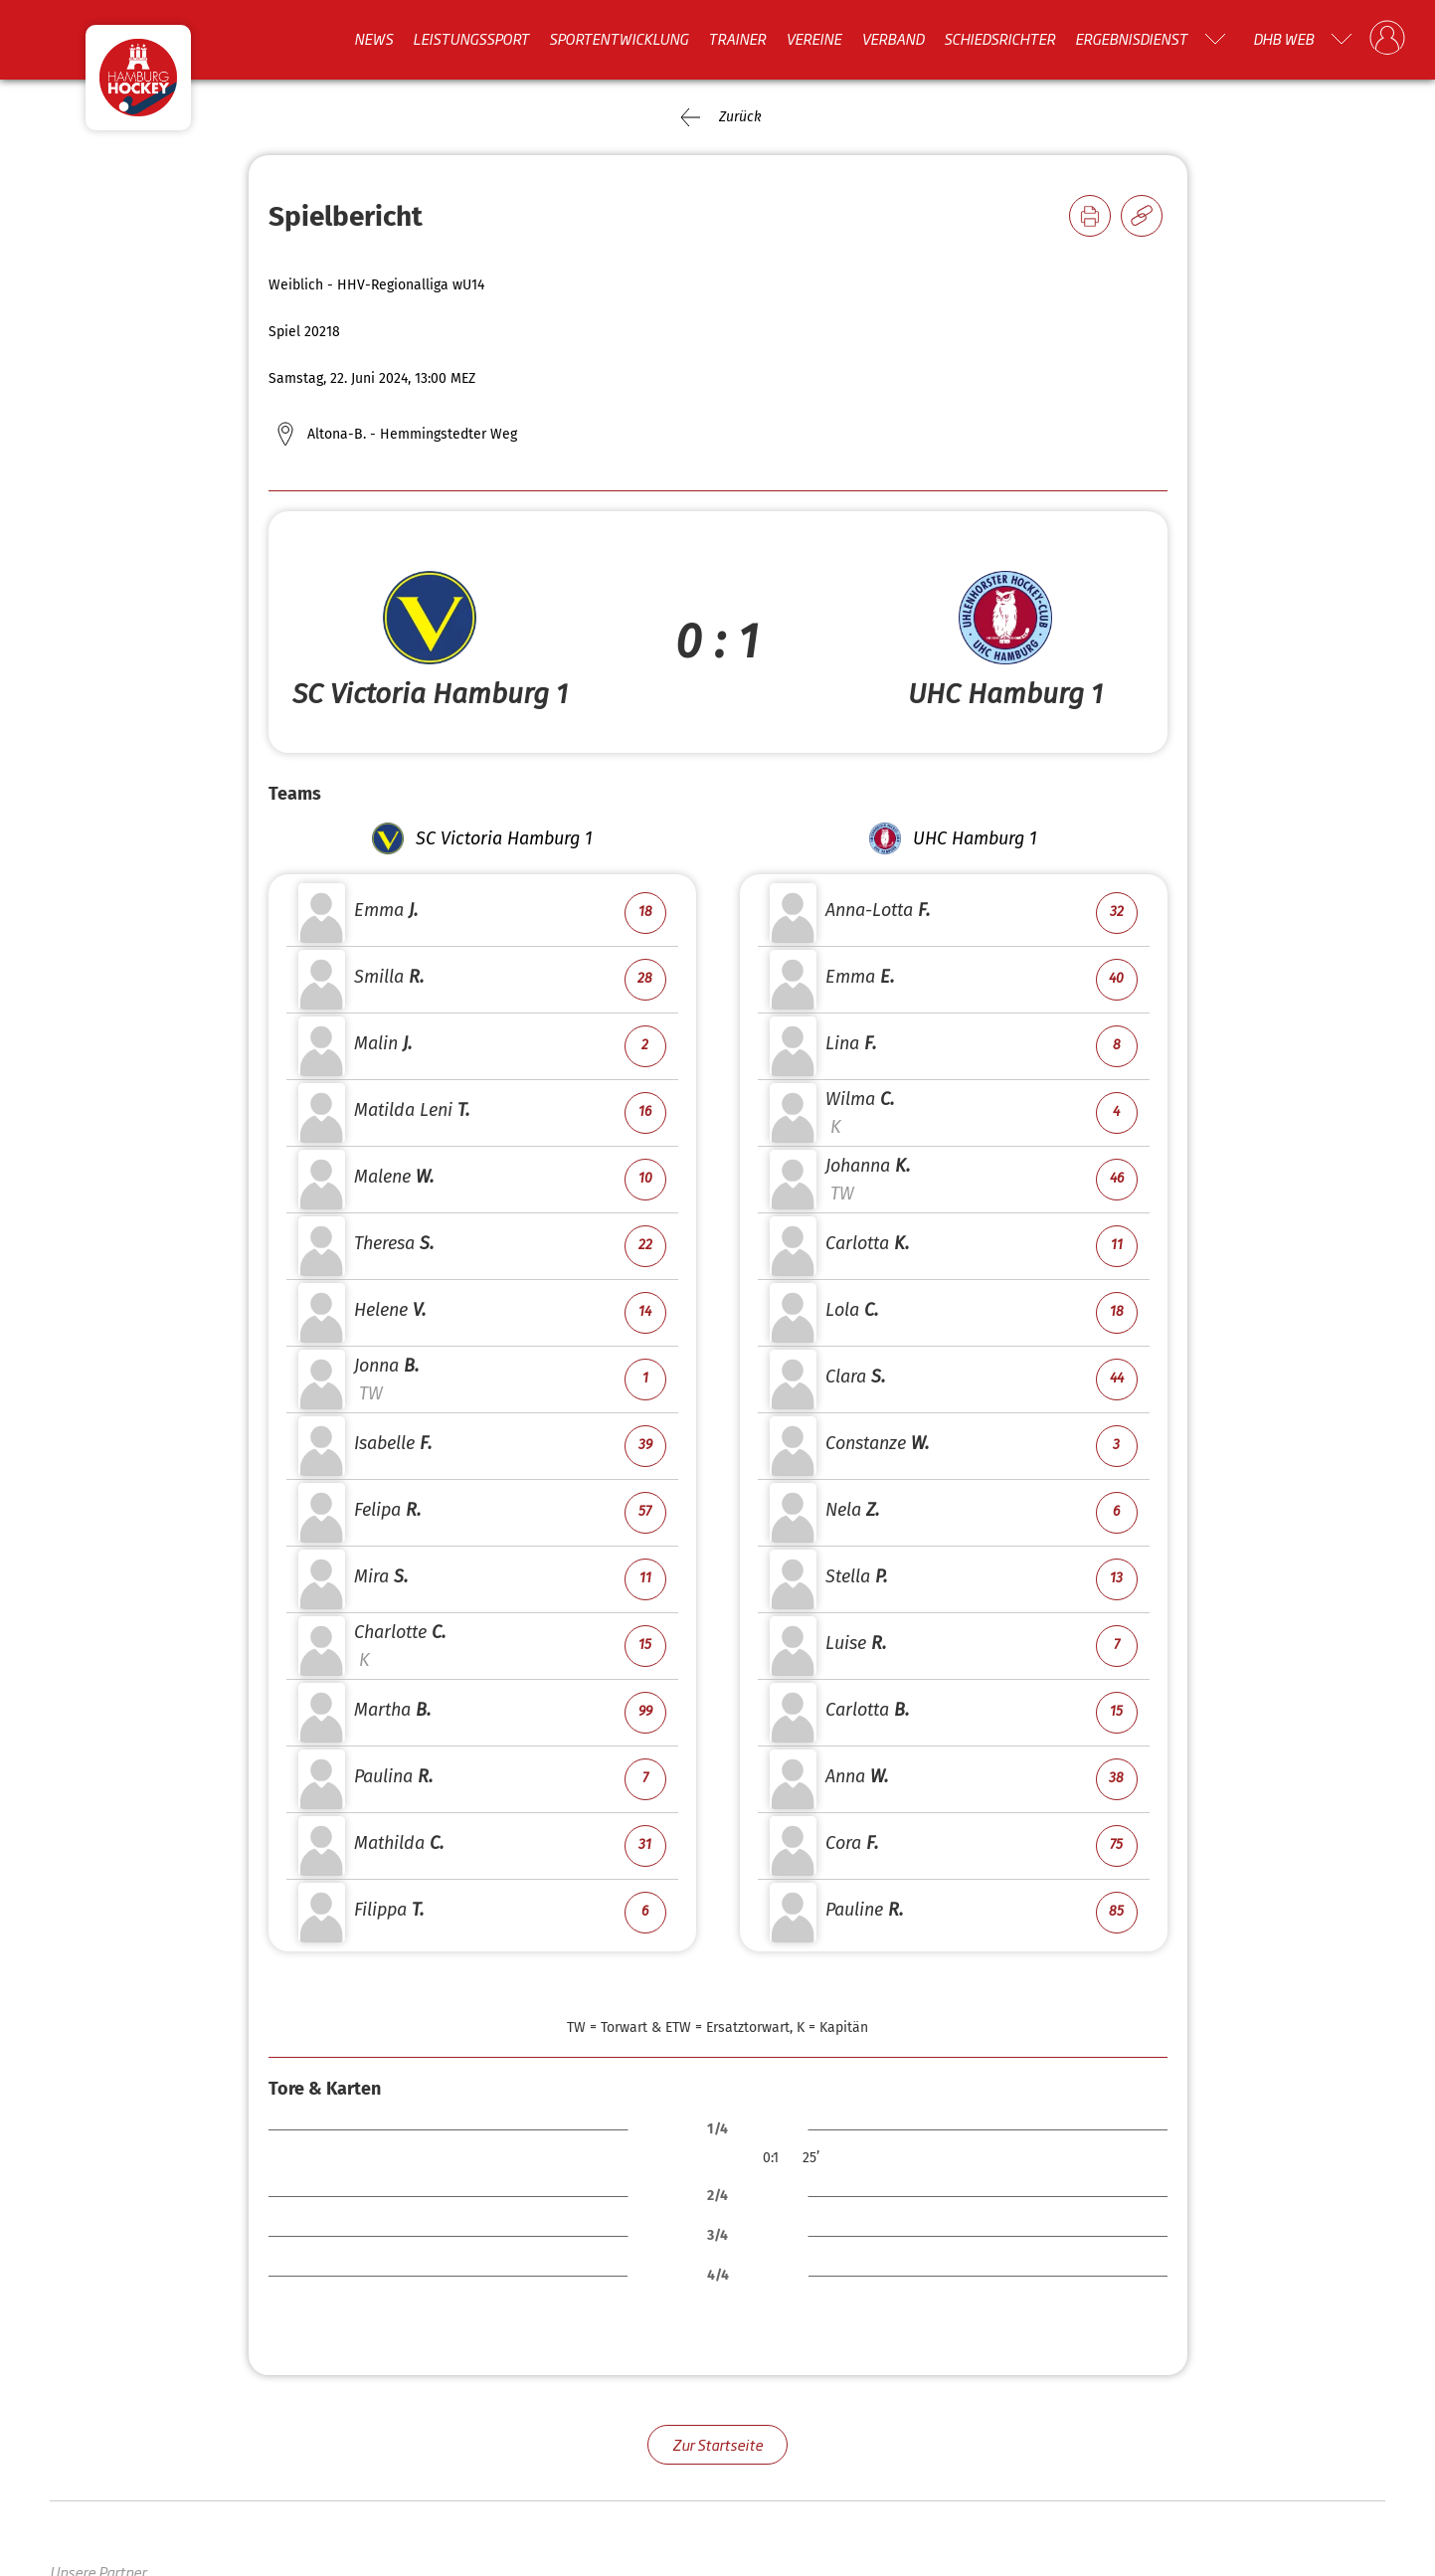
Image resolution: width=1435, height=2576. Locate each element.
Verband (892, 39)
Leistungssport (471, 39)
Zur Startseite (717, 2444)
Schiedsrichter (999, 39)
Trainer (737, 39)
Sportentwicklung (618, 39)
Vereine (813, 39)
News (373, 39)
